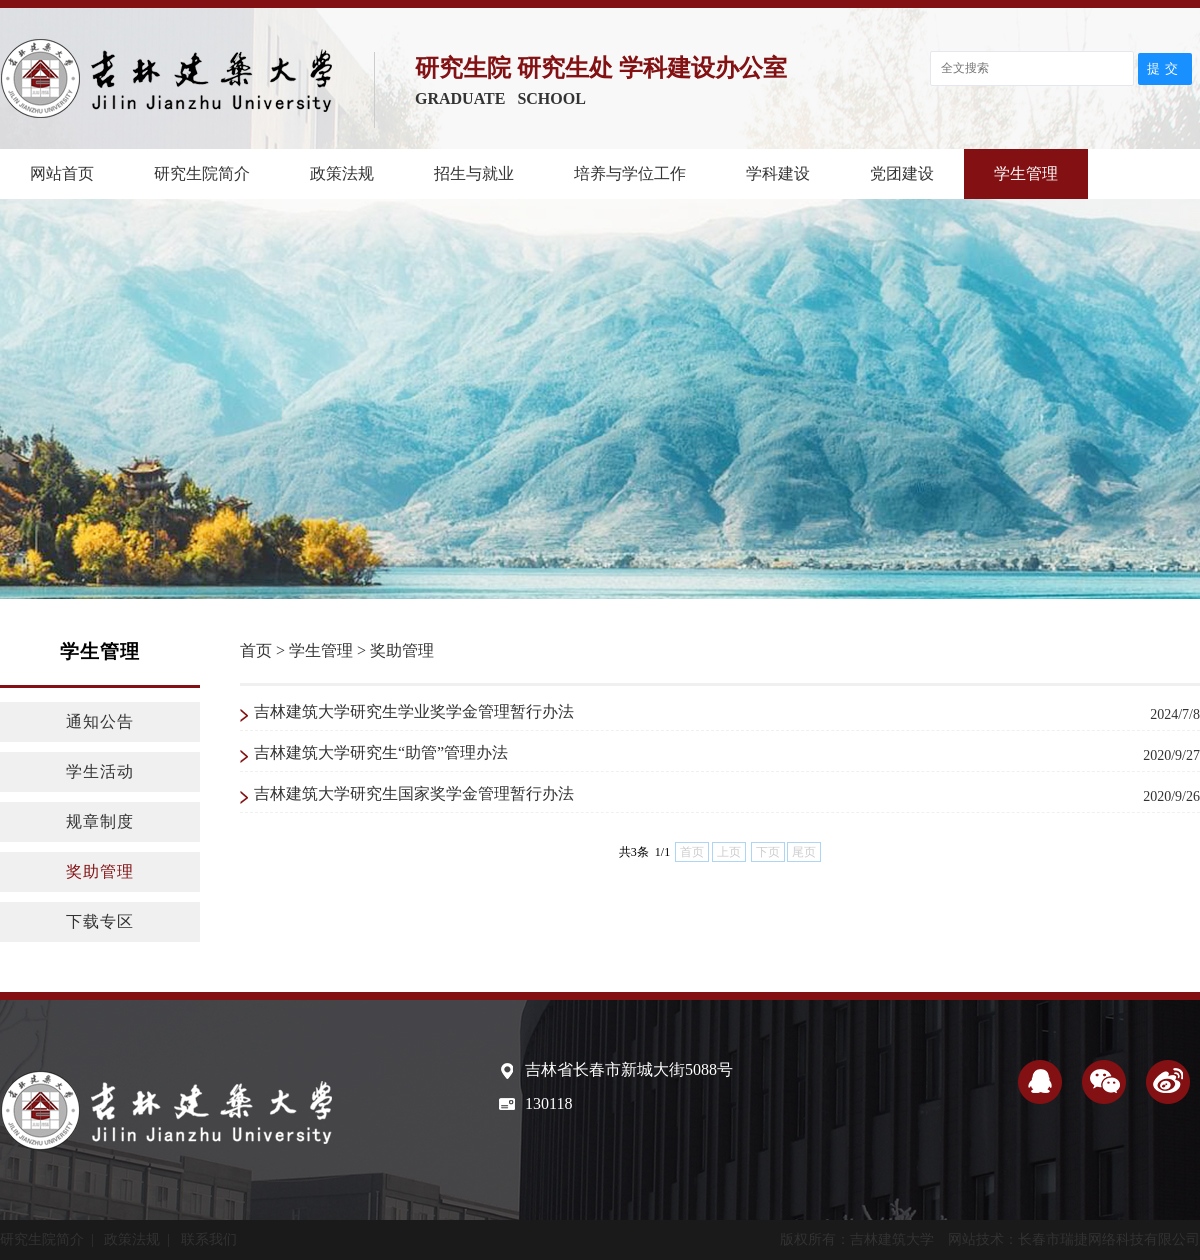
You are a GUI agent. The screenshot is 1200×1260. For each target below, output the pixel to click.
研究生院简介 (202, 173)
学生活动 (100, 771)
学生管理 (1026, 173)
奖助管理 (100, 871)
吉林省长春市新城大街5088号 (629, 1069)
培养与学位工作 (630, 173)
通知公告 (100, 721)
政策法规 (342, 173)
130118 (548, 1103)
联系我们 (209, 1239)
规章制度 (100, 821)
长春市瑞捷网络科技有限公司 (1109, 1239)
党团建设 (902, 173)
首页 (256, 650)
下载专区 (100, 921)
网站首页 (62, 173)
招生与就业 (474, 173)
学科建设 (778, 173)
